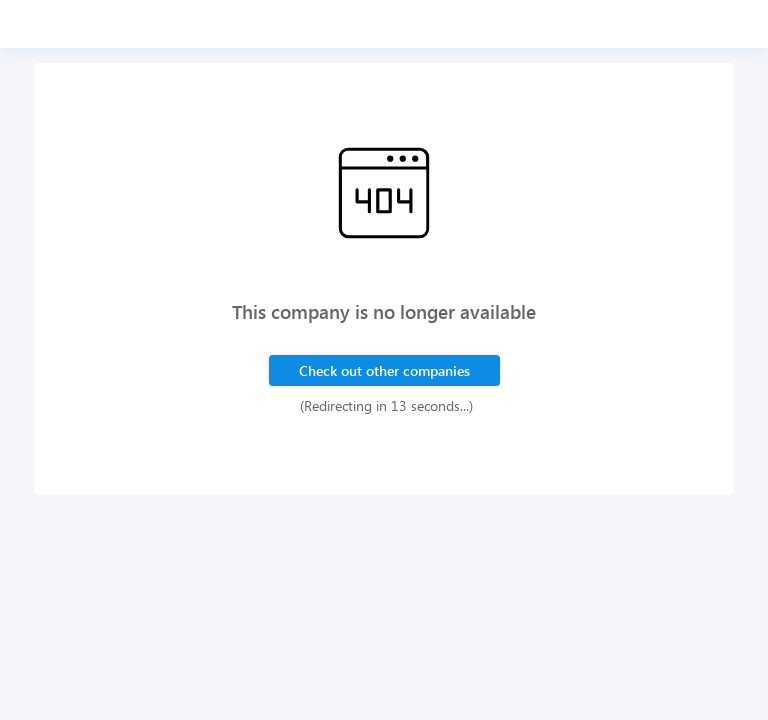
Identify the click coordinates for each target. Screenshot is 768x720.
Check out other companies (384, 370)
